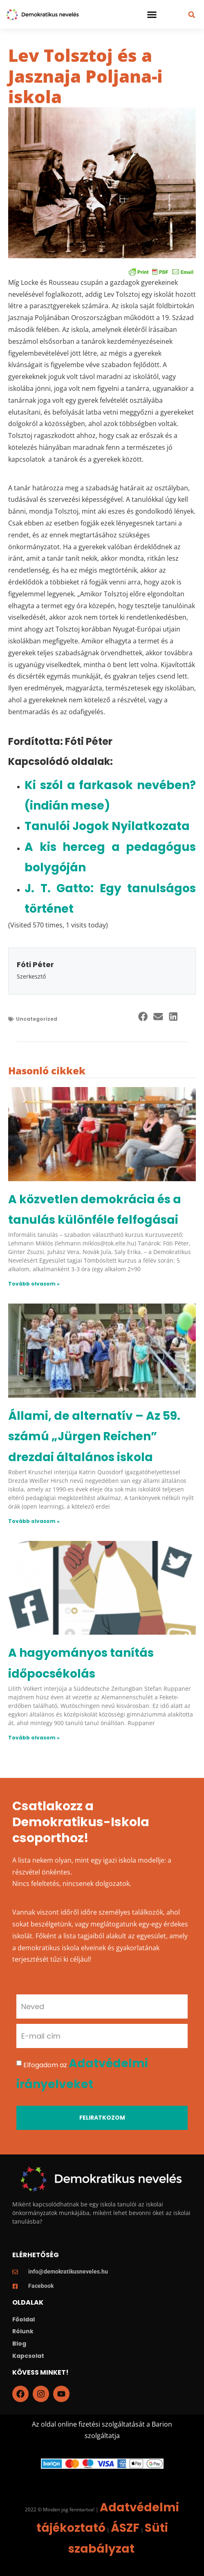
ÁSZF (125, 2528)
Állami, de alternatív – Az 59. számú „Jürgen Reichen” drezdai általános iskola (94, 1436)
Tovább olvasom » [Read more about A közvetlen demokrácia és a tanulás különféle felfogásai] (34, 1283)
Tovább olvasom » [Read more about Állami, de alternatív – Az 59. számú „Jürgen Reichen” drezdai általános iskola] (34, 1521)
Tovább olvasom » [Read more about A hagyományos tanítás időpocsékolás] (34, 1737)
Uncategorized (36, 1018)
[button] (152, 14)
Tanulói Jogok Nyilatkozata (107, 826)
